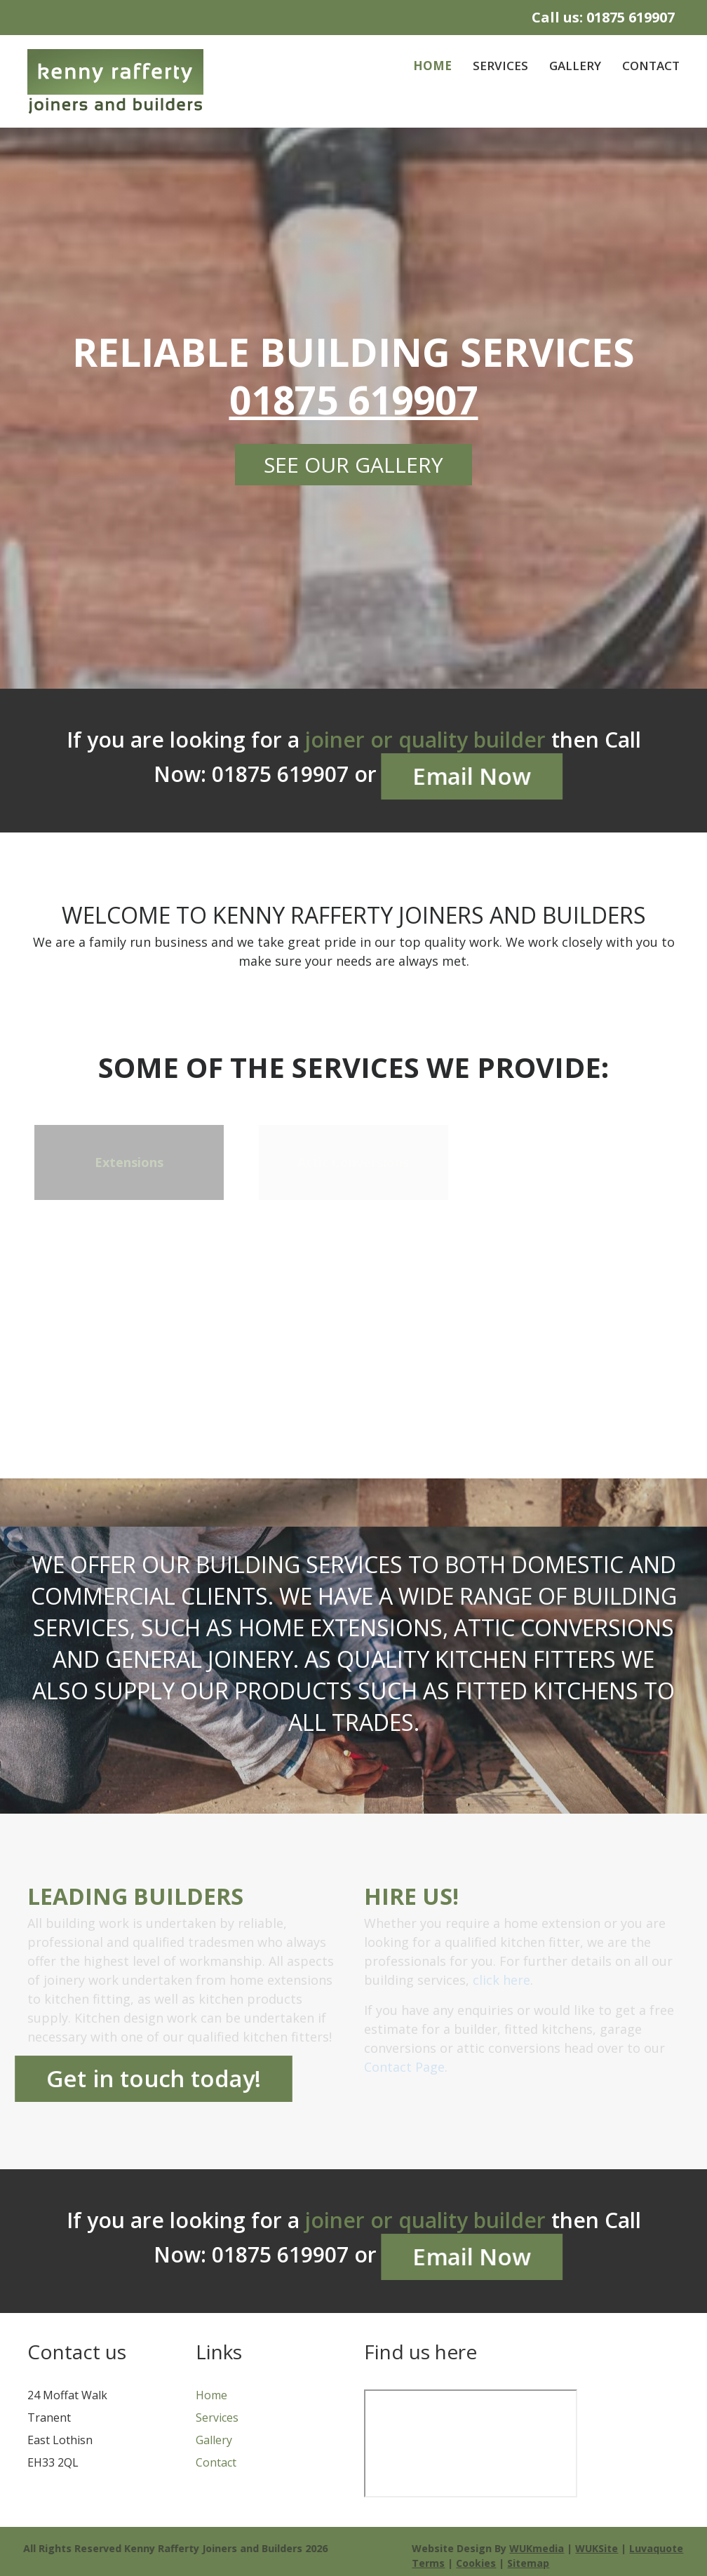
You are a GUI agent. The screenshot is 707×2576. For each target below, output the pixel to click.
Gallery (575, 66)
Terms (431, 2563)
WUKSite (600, 2548)
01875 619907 (630, 17)
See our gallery (353, 464)
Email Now (471, 776)
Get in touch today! (154, 2078)
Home (432, 66)
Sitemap (532, 2563)
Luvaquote (660, 2548)
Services (500, 66)
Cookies (479, 2563)
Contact (651, 66)
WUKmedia (540, 2548)
